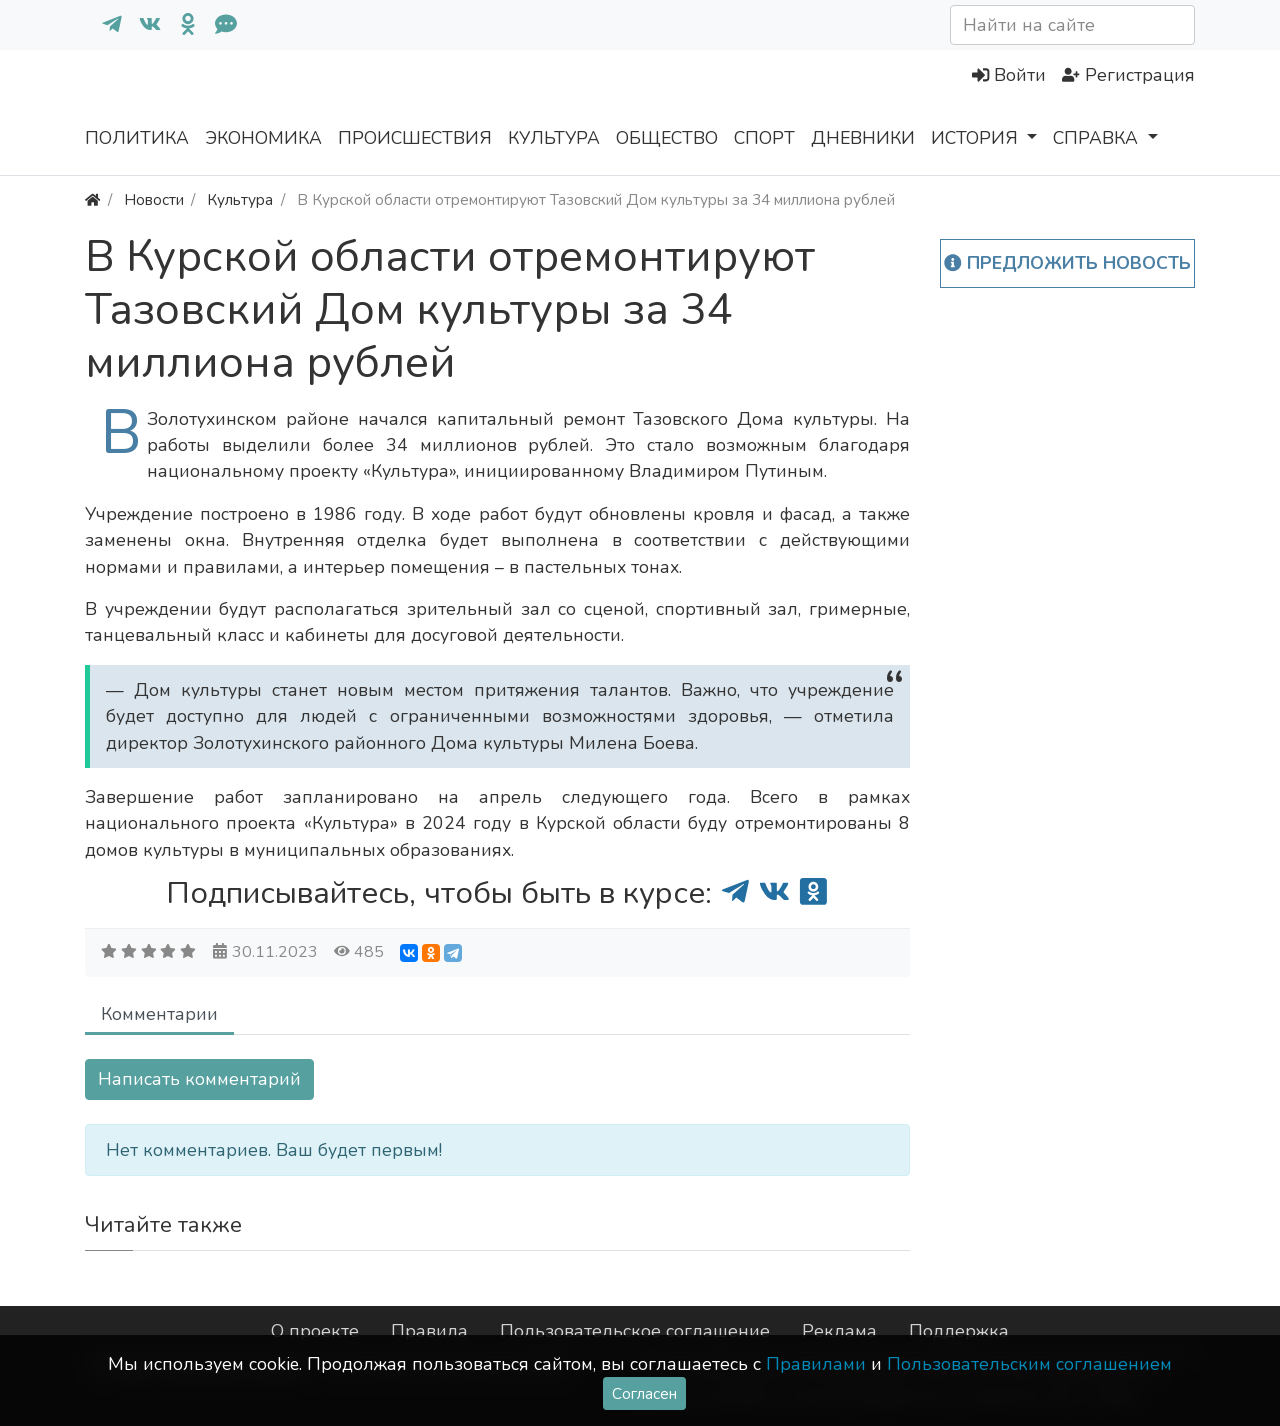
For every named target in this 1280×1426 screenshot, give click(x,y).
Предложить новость (1067, 263)
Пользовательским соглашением (1029, 1364)
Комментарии (159, 1014)
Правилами (816, 1364)
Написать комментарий (199, 1079)
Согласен (644, 1393)
